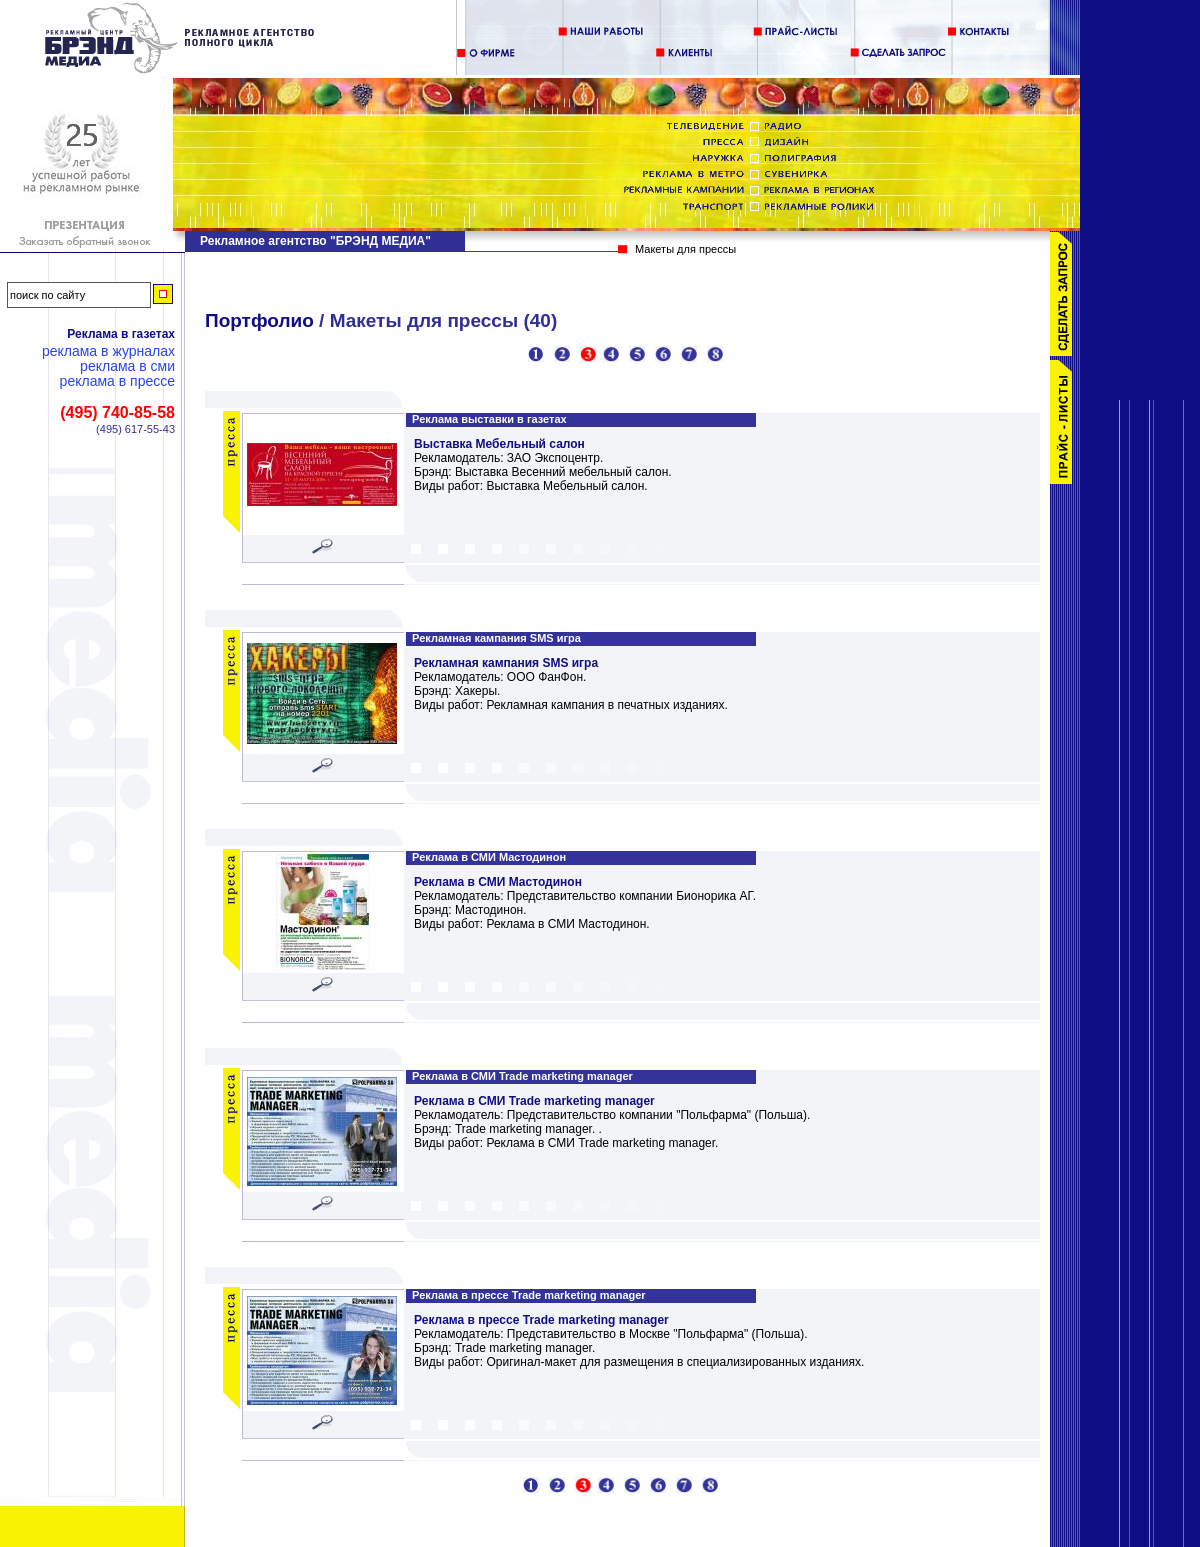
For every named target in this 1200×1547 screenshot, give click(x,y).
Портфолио (259, 320)
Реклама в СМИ (127, 366)
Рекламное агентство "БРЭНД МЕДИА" (315, 241)
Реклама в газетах (121, 334)
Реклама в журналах (108, 351)
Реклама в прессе (117, 381)
